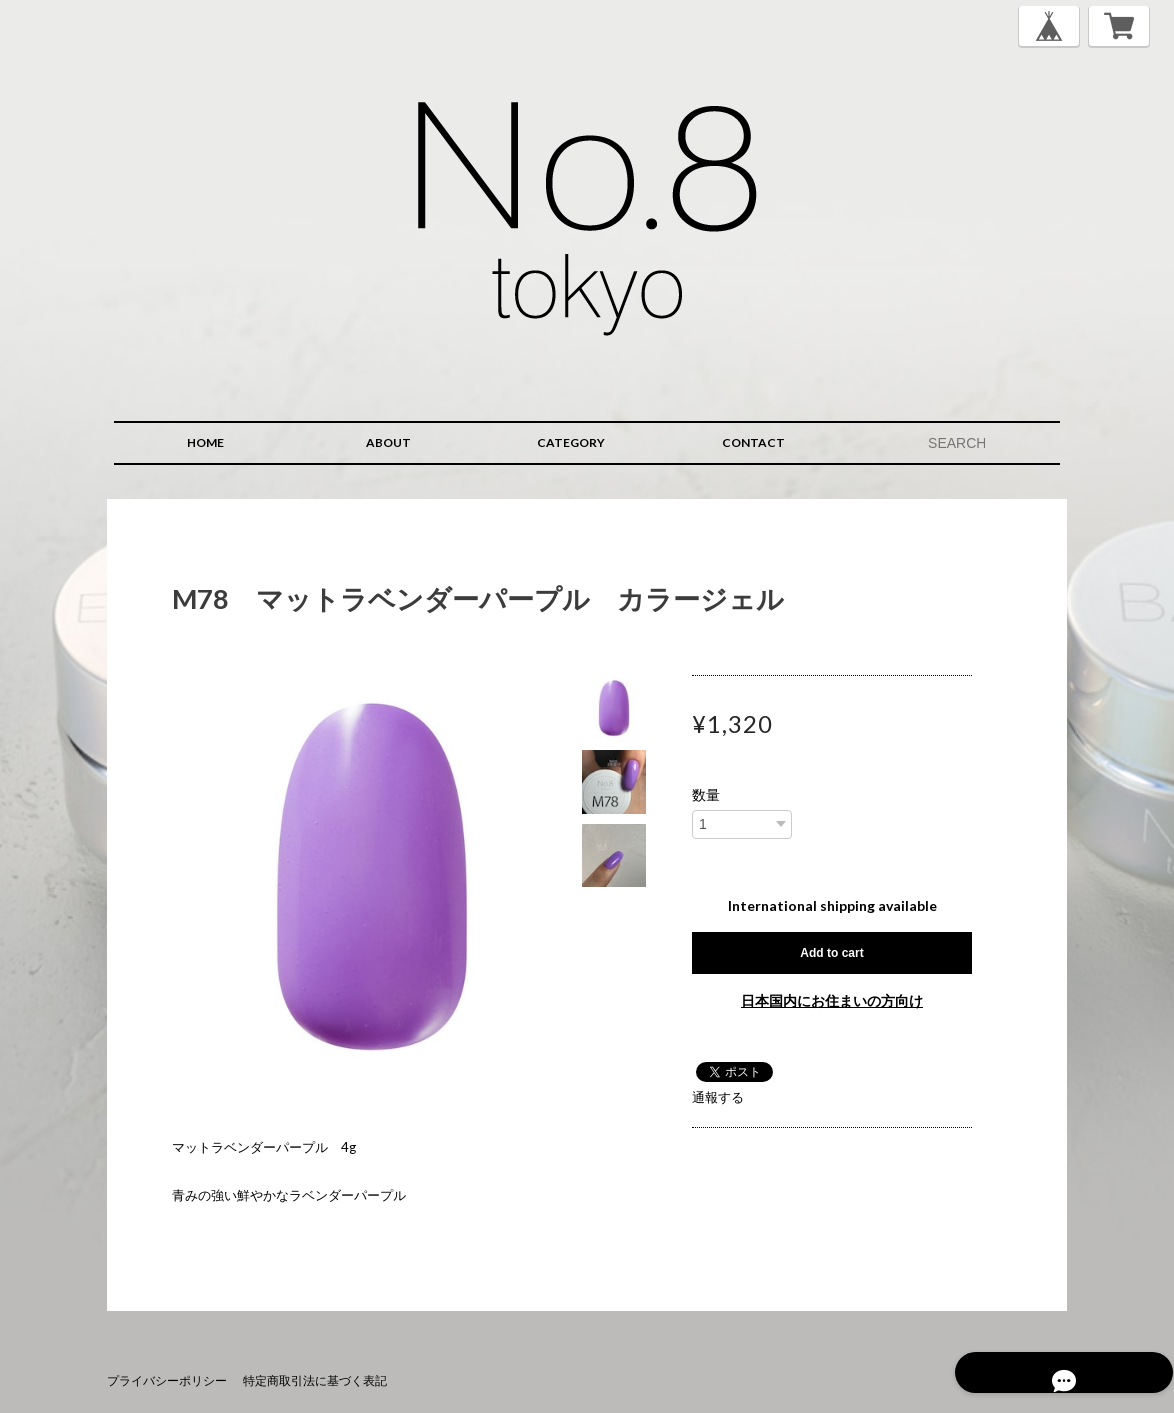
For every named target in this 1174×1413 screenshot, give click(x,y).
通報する (718, 1097)
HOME (205, 442)
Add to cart (831, 953)
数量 (706, 795)
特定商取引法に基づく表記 (315, 1380)
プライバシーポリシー (167, 1380)
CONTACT (753, 442)
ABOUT (388, 442)
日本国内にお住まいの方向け (832, 1000)
